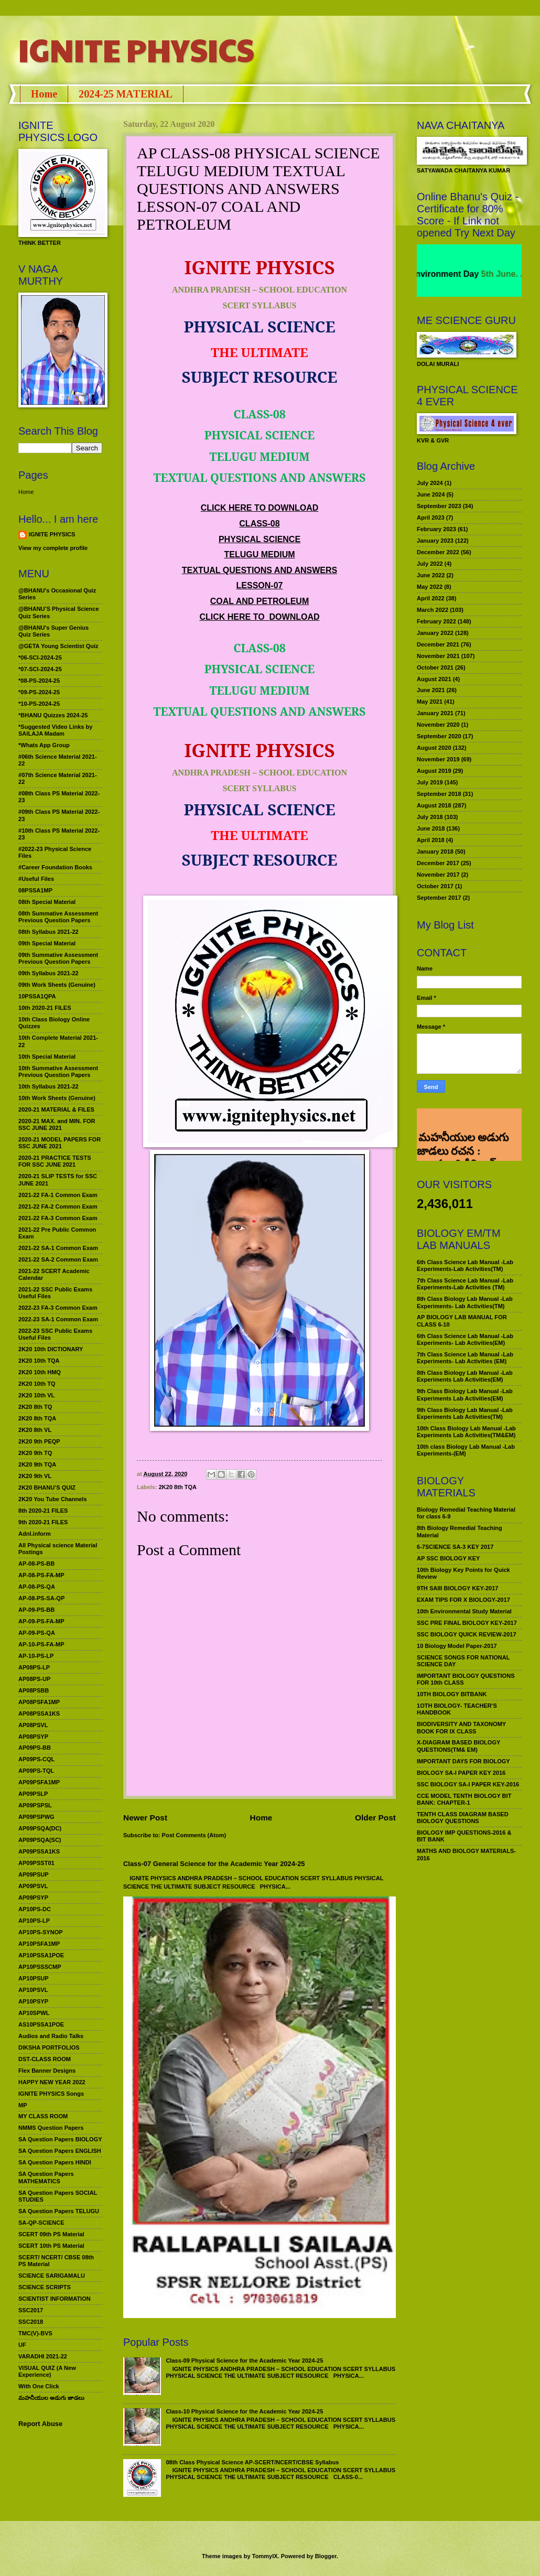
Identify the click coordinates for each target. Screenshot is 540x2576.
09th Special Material (46, 943)
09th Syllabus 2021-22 (48, 973)
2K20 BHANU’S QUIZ (46, 1487)
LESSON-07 (259, 585)
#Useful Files (36, 879)
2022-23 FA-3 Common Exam (58, 1308)
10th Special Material (46, 1056)
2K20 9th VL (34, 1476)
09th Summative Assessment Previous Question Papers (58, 958)
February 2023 (436, 529)
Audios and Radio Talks (50, 2036)
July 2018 (430, 817)
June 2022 (431, 575)
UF (22, 2345)
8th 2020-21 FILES (43, 1510)
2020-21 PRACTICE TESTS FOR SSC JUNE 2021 (54, 1161)
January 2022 (435, 633)
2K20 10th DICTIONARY (50, 1349)
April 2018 (431, 840)
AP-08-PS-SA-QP (41, 1598)
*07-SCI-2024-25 (40, 669)
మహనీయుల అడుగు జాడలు (51, 2398)
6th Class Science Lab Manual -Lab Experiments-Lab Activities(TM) (465, 1265)
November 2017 (438, 874)
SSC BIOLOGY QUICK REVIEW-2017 (466, 1634)
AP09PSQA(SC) (39, 1840)
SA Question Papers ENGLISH (59, 2151)
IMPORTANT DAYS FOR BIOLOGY (463, 1761)
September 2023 (439, 506)
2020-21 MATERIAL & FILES (56, 1109)
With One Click (38, 2386)
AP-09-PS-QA (36, 1633)
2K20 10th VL (36, 1395)
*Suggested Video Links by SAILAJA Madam (55, 730)
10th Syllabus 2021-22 (48, 1086)
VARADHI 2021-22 (42, 2356)
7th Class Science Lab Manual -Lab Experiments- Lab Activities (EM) (465, 1357)
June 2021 (431, 690)
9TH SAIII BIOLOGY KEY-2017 (458, 1588)
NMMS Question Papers (50, 2128)
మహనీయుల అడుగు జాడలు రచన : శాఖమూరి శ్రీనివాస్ (463, 1129)
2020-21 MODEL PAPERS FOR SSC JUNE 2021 (59, 1142)
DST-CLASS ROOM (44, 2059)
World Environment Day (449, 274)
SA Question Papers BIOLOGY (60, 2139)
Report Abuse (40, 2424)
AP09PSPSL (35, 1805)
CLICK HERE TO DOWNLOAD (260, 507)
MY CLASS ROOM (43, 2116)
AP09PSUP (33, 1874)
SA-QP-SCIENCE (41, 2222)
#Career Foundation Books (55, 867)
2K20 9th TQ (35, 1453)
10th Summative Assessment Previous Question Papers (58, 1071)
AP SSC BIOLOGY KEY (448, 1558)
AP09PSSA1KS (39, 1851)
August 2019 (434, 771)
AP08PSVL (33, 1725)
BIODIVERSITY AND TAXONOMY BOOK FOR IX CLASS (461, 1727)
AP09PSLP (33, 1794)
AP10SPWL (33, 2013)
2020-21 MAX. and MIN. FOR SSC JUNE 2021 (56, 1124)
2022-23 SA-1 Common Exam (58, 1319)
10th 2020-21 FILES (44, 1008)
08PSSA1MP (35, 890)
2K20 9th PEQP (39, 1441)
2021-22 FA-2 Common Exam (58, 1206)
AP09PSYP (33, 1897)
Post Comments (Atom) (194, 1835)
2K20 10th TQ (37, 1384)
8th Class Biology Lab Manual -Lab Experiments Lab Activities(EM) (465, 1376)
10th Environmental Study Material (464, 1611)
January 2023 (435, 540)
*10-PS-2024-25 (39, 703)
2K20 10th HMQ (39, 1372)
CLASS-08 (259, 523)
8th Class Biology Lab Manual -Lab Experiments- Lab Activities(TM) (465, 1302)
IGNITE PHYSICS (136, 49)
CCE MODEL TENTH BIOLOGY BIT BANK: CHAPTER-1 (464, 1799)
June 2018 (431, 828)
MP (22, 2105)
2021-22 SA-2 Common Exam (58, 1259)
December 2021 (438, 644)
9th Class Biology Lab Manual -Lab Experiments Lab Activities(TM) (465, 1413)
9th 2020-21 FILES (43, 1522)
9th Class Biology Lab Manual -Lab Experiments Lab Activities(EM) (465, 1394)
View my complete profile (53, 548)
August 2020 (434, 748)
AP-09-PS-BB (36, 1610)
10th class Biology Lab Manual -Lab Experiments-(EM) (466, 1450)
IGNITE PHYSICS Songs (51, 2093)
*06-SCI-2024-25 (40, 657)
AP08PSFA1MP (39, 1702)
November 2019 (438, 759)
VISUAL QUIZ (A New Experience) (47, 2371)
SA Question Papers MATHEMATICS (46, 2177)
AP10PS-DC (34, 1909)
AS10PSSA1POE (41, 2024)
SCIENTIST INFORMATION (54, 2298)
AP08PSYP (33, 1736)
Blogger (326, 2556)
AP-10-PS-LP (35, 1656)
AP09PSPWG (36, 1817)
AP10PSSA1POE (41, 1955)
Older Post (375, 1817)
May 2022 (429, 587)
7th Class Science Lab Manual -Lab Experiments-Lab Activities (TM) (465, 1283)
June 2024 (431, 494)
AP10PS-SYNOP (40, 1932)
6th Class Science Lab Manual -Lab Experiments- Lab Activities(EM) (465, 1339)
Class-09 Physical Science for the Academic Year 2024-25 (244, 2360)
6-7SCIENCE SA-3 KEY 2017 (455, 1547)
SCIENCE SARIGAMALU (51, 2275)
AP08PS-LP (34, 1667)
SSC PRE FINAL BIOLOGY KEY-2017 (467, 1623)
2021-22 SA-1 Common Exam (58, 1248)
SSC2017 (30, 2310)
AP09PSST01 (36, 1863)
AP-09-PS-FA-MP (41, 1621)
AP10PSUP (33, 1978)
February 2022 (436, 621)
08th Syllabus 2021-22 (48, 932)
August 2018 (434, 805)
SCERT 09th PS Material (51, 2234)
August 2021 (434, 679)
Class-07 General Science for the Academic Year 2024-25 (214, 1864)
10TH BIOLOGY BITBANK (452, 1694)
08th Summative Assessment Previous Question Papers (58, 916)
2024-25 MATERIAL (125, 94)
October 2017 (435, 886)
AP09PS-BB (34, 1747)
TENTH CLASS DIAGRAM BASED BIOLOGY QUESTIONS (463, 1817)
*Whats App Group (44, 745)
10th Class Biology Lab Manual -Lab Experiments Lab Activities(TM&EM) (466, 1431)
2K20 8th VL (34, 1430)
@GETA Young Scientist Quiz (58, 646)
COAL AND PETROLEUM (259, 601)
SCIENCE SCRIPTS (44, 2287)
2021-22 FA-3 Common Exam (58, 1218)
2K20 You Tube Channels (52, 1499)
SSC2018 (30, 2322)
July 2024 (430, 483)
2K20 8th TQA (178, 1487)
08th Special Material (46, 902)
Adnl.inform (34, 1533)
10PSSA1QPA (37, 996)
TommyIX (265, 2556)
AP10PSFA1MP (39, 1944)
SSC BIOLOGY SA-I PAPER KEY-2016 (468, 1784)
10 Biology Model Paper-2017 (457, 1646)
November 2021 (438, 656)
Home (44, 94)
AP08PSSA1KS (39, 1713)
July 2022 (430, 564)
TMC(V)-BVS (35, 2333)
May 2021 (429, 701)
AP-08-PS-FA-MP (41, 1575)
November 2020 (438, 724)
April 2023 (431, 517)
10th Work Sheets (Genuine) (56, 1098)
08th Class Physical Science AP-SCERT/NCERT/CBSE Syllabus (252, 2462)
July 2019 (430, 782)
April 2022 (431, 598)
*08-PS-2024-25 (39, 680)
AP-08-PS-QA (36, 1586)
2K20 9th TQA (37, 1464)
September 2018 (439, 794)
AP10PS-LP (34, 1920)
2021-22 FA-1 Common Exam (58, 1195)
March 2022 (432, 610)
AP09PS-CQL (36, 1759)
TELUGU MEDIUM (259, 554)
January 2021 (435, 713)
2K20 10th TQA (38, 1360)
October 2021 (435, 667)
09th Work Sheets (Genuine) (56, 985)
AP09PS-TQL (36, 1770)
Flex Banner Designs (46, 2070)
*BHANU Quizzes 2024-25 (53, 715)
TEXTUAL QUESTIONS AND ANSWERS (259, 570)
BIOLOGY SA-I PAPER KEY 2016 (461, 1773)
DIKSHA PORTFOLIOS (49, 2047)
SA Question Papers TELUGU (58, 2211)
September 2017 (439, 897)
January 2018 (435, 851)
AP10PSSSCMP (39, 1967)
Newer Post (145, 1817)
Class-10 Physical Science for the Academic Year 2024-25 (244, 2411)
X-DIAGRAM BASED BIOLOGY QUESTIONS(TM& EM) (458, 1745)
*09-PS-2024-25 (39, 692)
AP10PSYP (33, 2001)
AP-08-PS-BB (36, 1563)
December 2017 (438, 863)
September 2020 (439, 736)
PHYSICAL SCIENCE (259, 539)
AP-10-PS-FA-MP (41, 1644)
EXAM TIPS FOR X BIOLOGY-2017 (463, 1600)
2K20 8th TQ (35, 1407)
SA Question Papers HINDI (54, 2162)
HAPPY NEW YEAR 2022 (51, 2082)
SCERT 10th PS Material (51, 2246)
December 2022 (438, 552)
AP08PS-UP (34, 1679)
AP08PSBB (33, 1690)
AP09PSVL (33, 1886)
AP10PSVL (33, 1990)
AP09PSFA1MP (39, 1782)
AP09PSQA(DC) (39, 1828)
